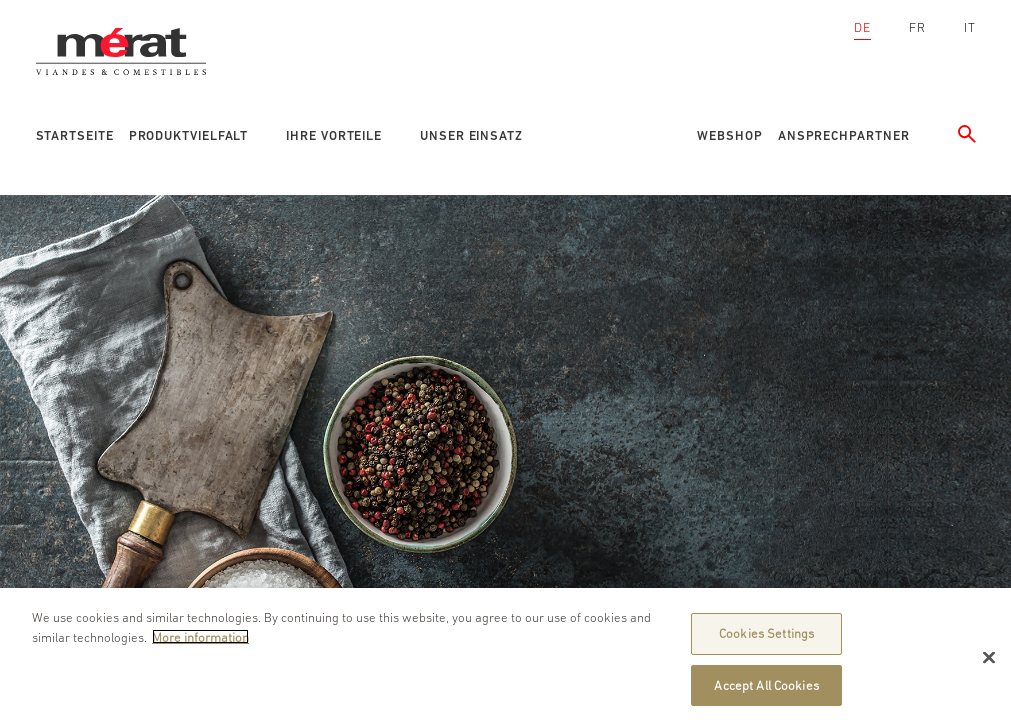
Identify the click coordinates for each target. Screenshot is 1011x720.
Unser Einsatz (471, 135)
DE (862, 27)
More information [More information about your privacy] (200, 643)
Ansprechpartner (844, 135)
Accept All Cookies (766, 691)
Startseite (75, 135)
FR (917, 27)
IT (970, 27)
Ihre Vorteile (334, 135)
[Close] (989, 664)
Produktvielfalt (189, 135)
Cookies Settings (766, 640)
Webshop (729, 135)
